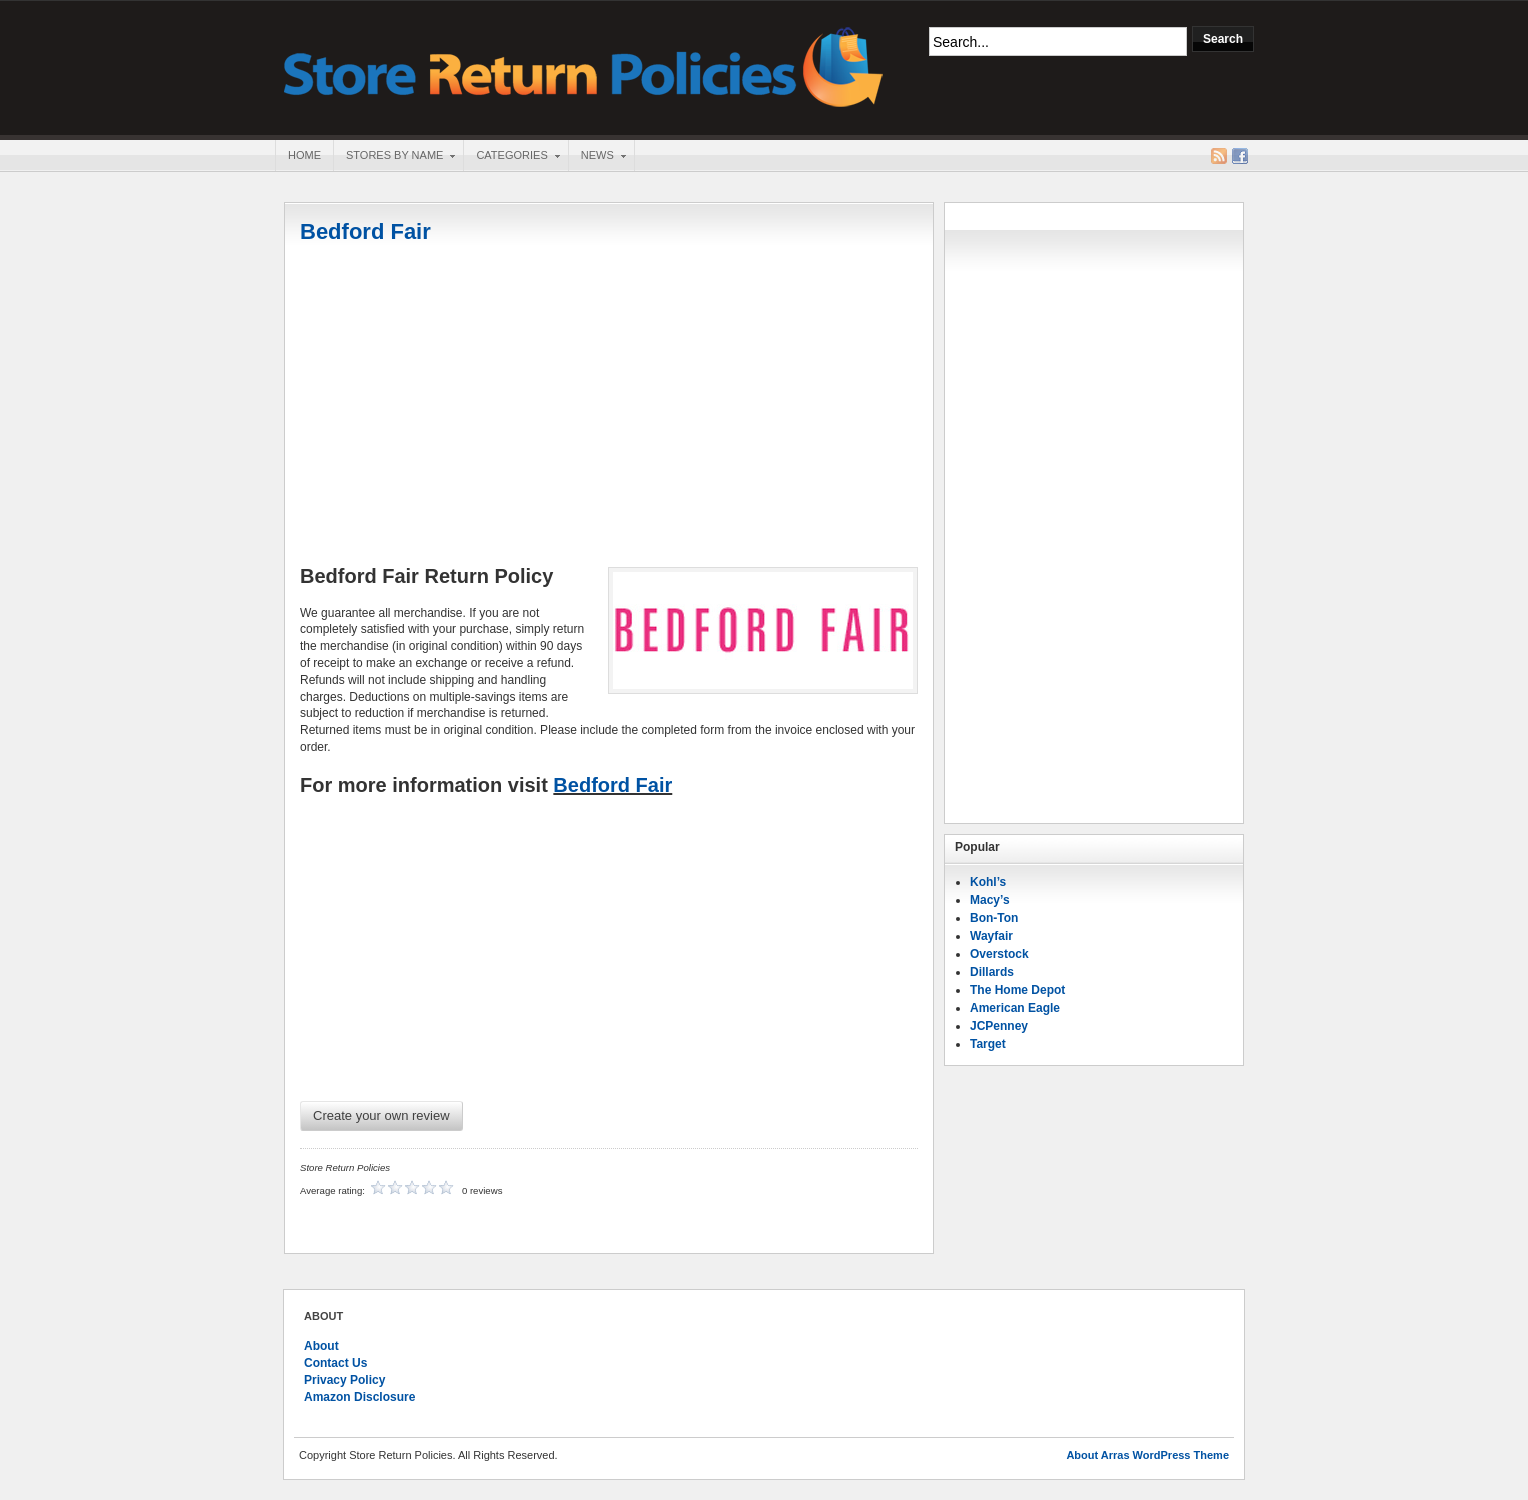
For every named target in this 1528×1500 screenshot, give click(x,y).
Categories (511, 157)
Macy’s (990, 900)
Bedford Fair (365, 231)
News (597, 157)
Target (988, 1044)
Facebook (1240, 156)
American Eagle (1015, 1008)
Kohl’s (988, 882)
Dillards (992, 972)
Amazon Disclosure (359, 1397)
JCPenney (999, 1026)
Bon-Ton (994, 918)
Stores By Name (394, 157)
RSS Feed (1219, 156)
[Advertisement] (609, 407)
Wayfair (991, 936)
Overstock (999, 954)
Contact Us (335, 1363)
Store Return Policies (584, 65)
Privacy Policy (344, 1380)
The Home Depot (1017, 990)
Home (304, 155)
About (321, 1346)
